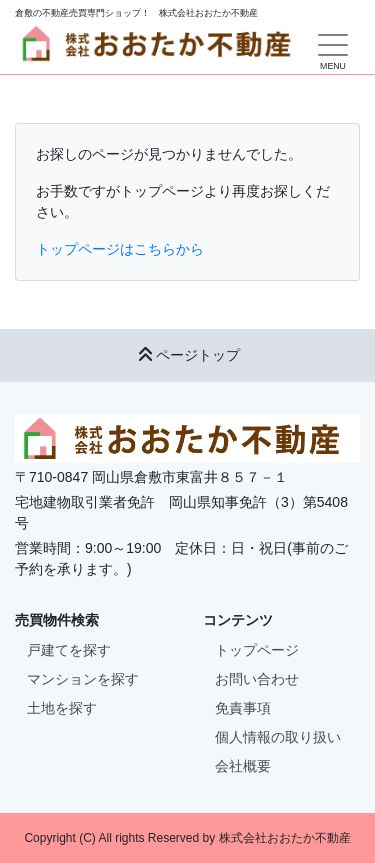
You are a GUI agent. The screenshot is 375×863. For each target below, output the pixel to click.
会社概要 (243, 766)
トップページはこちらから (120, 249)
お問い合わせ (257, 679)
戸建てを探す (69, 650)
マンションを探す (83, 679)
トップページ (257, 650)
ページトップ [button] (188, 355)
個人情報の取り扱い (278, 737)
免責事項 (243, 708)
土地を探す (62, 708)
